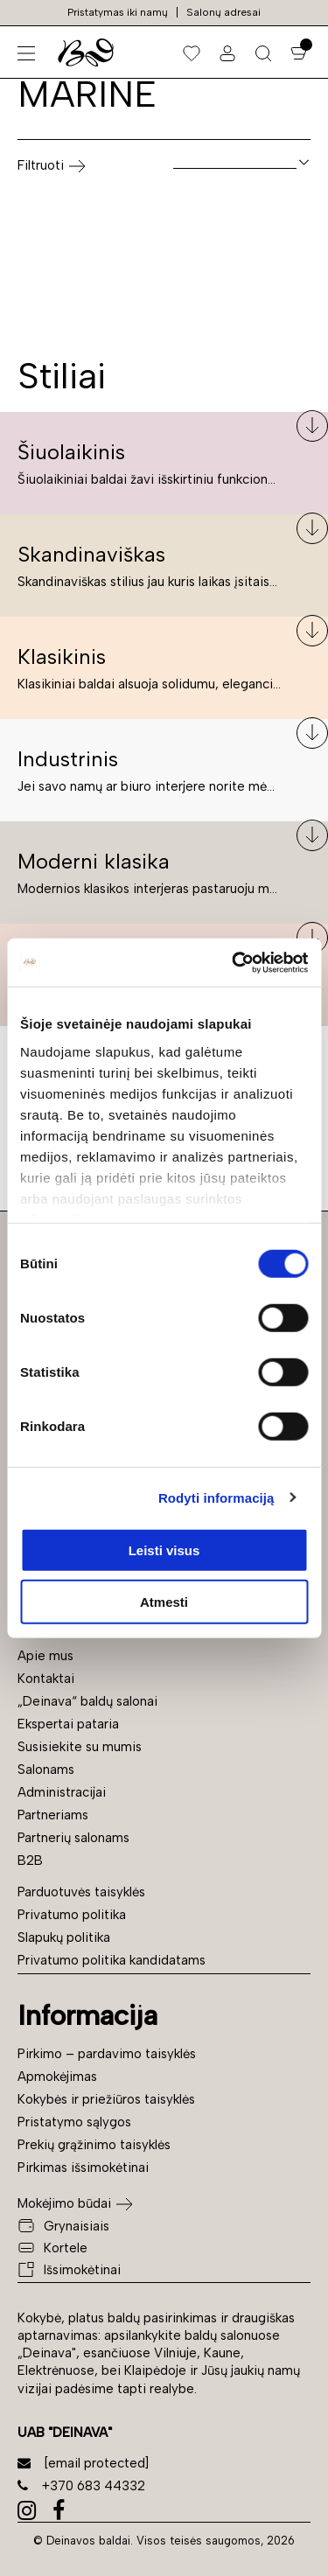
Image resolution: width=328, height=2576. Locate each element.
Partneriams (52, 1815)
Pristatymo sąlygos (74, 2122)
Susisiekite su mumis (79, 1747)
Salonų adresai (223, 12)
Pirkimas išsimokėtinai (83, 2167)
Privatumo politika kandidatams (111, 1960)
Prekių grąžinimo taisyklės (94, 2145)
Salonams (45, 1769)
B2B (30, 1860)
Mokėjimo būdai (64, 2203)
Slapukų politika (63, 1937)
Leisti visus (164, 1550)
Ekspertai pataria (68, 1724)
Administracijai (61, 1792)
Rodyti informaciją (216, 1497)
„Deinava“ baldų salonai (87, 1701)
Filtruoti (51, 166)
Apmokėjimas (57, 2076)
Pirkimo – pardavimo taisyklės (106, 2054)
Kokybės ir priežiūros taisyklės (106, 2099)
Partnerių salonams (73, 1838)
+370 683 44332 (81, 2486)
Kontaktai (45, 1678)
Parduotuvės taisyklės (81, 1892)
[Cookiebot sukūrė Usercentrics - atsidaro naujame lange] (233, 962)
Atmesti (164, 1602)
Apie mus (45, 1656)
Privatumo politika (71, 1915)
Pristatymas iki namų (117, 12)
